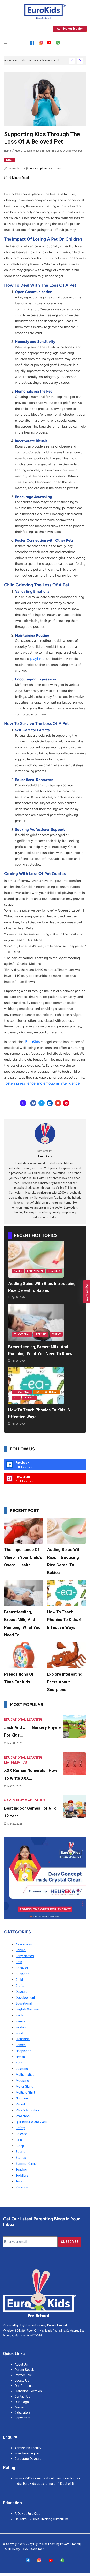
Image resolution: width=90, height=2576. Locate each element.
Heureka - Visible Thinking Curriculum (41, 2519)
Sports (20, 2152)
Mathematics (15, 1762)
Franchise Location (28, 2391)
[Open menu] (5, 42)
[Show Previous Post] (72, 61)
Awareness (24, 1944)
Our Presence (24, 2386)
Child (19, 1980)
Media (19, 2407)
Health (20, 2057)
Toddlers (22, 2175)
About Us (21, 2364)
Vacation (22, 2187)
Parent (56, 1334)
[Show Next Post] (80, 61)
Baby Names (25, 1956)
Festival (21, 2027)
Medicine (22, 2081)
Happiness (23, 2051)
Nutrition (22, 2098)
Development (25, 1998)
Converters (22, 2418)
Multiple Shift (25, 2092)
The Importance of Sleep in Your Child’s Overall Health (23, 1557)
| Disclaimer (36, 2549)
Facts (20, 2015)
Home (7, 150)
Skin (19, 2140)
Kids (17, 150)
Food (19, 2033)
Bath (19, 1962)
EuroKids (14, 168)
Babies (18, 1271)
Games (9, 1800)
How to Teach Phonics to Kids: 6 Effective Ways (64, 1619)
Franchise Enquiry (27, 2453)
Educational (35, 1271)
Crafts (20, 1986)
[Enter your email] (30, 2241)
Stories (21, 2158)
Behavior (22, 1968)
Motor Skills (24, 2087)
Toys (19, 2181)
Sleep (20, 2146)
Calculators (23, 2413)
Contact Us (22, 2396)
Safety (20, 2128)
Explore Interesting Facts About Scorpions (64, 1682)
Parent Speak (24, 2370)
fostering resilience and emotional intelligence (42, 1083)
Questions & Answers (31, 2122)
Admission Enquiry (28, 2448)
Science (21, 2134)
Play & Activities (30, 1800)
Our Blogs (22, 2402)
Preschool (23, 2116)
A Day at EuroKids (27, 2514)
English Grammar (46, 1392)
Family (20, 2021)
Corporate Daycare (28, 2459)
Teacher (21, 2170)
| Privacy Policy (18, 2549)
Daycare (21, 1992)
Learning (54, 1271)
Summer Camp (26, 2164)
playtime (37, 658)
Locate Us (22, 2380)
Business (22, 1974)
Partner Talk (23, 2375)
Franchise (23, 2039)
